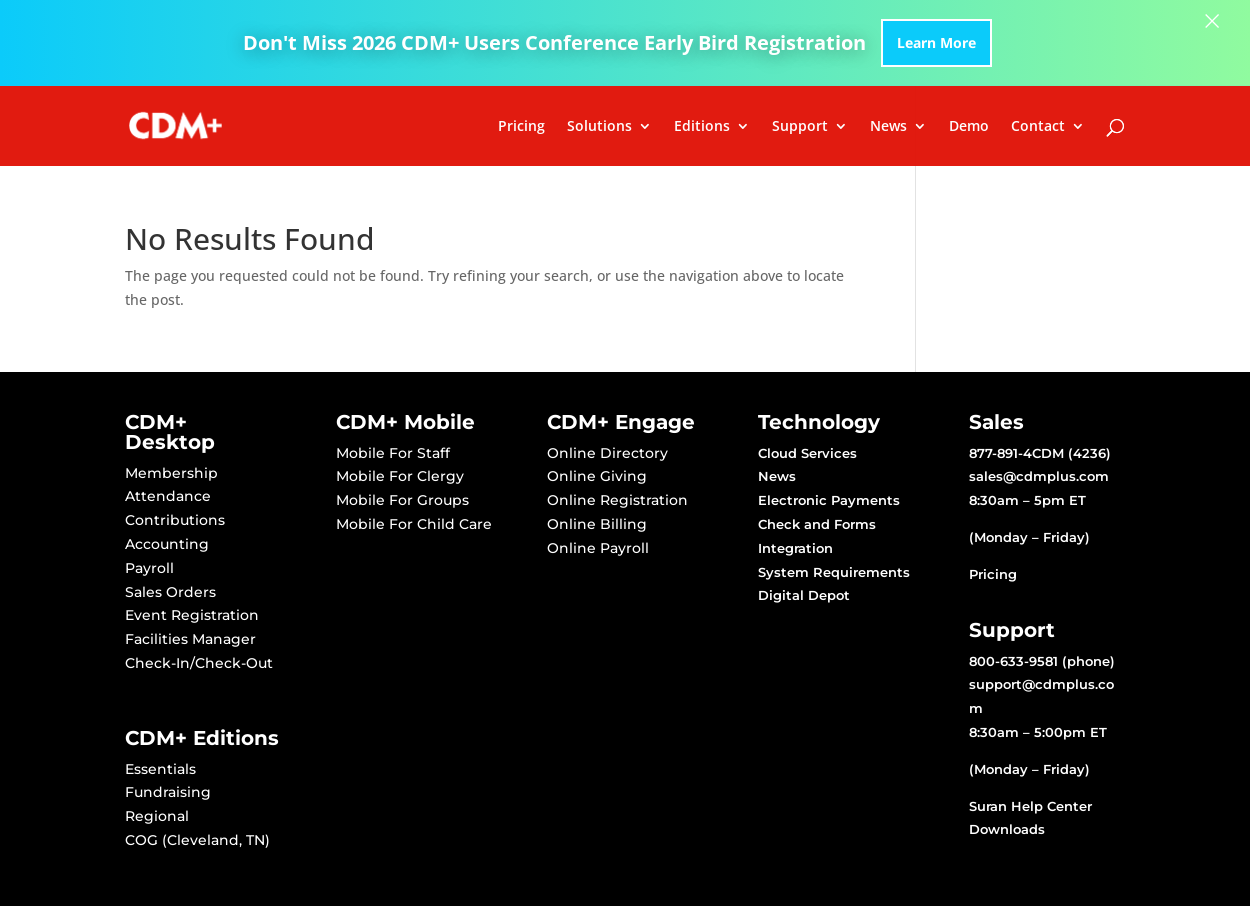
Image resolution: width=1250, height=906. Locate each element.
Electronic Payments (829, 500)
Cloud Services (807, 453)
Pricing (521, 127)
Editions (702, 127)
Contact (1038, 127)
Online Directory (607, 453)
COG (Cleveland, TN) (197, 840)
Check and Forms (817, 524)
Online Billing (597, 524)
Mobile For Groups (402, 500)
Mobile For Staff (393, 453)
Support (800, 127)
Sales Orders (170, 592)
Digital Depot (804, 595)
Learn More (936, 42)
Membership (171, 473)
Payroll (149, 568)
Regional (157, 816)
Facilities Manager (190, 639)
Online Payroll (598, 548)
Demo (969, 127)
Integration (795, 548)
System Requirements (834, 572)
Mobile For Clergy (400, 476)
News (888, 127)
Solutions (599, 127)
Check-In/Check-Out (199, 663)
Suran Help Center (1030, 806)
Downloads (1007, 829)
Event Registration (192, 615)
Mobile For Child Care (414, 524)
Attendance (168, 496)
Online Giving (597, 476)
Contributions (175, 520)
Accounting (167, 544)
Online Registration (617, 500)
